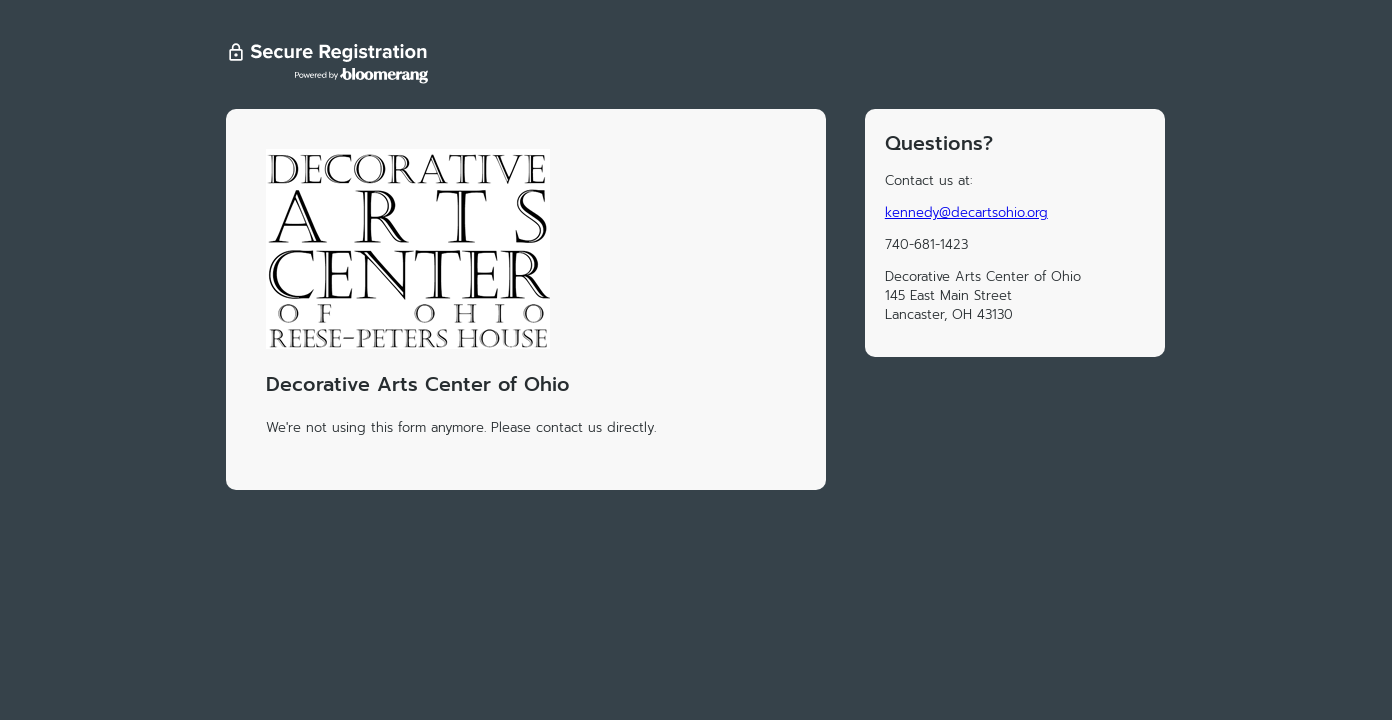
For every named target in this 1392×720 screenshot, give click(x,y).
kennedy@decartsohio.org (966, 212)
